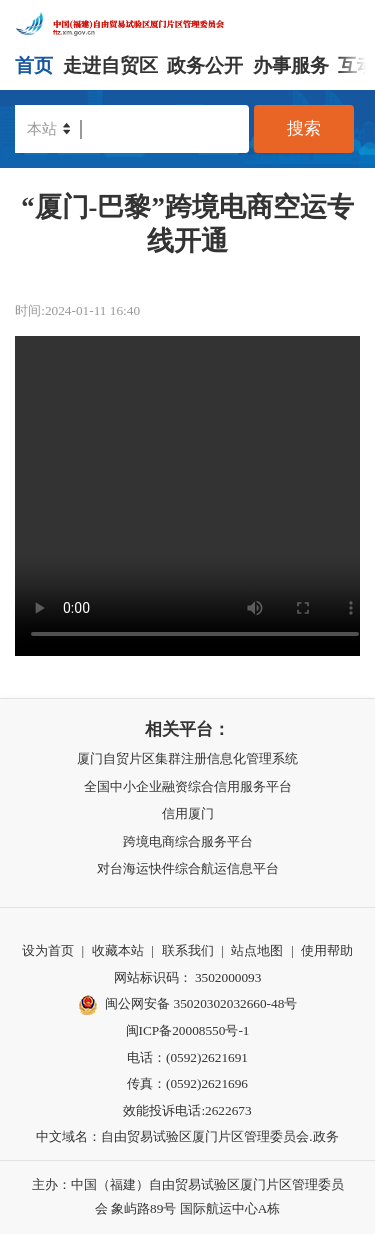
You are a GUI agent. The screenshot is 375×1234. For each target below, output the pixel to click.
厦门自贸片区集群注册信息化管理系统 (187, 758)
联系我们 (188, 950)
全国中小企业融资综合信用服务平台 (188, 786)
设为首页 (48, 950)
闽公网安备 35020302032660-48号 (188, 1005)
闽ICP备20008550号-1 (188, 1030)
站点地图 (257, 950)
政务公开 (205, 65)
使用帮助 (327, 950)
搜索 (304, 128)
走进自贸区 (110, 65)
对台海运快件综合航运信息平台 (188, 868)
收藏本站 (118, 950)
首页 (34, 65)
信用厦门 (188, 813)
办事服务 (291, 65)
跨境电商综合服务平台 (188, 841)
